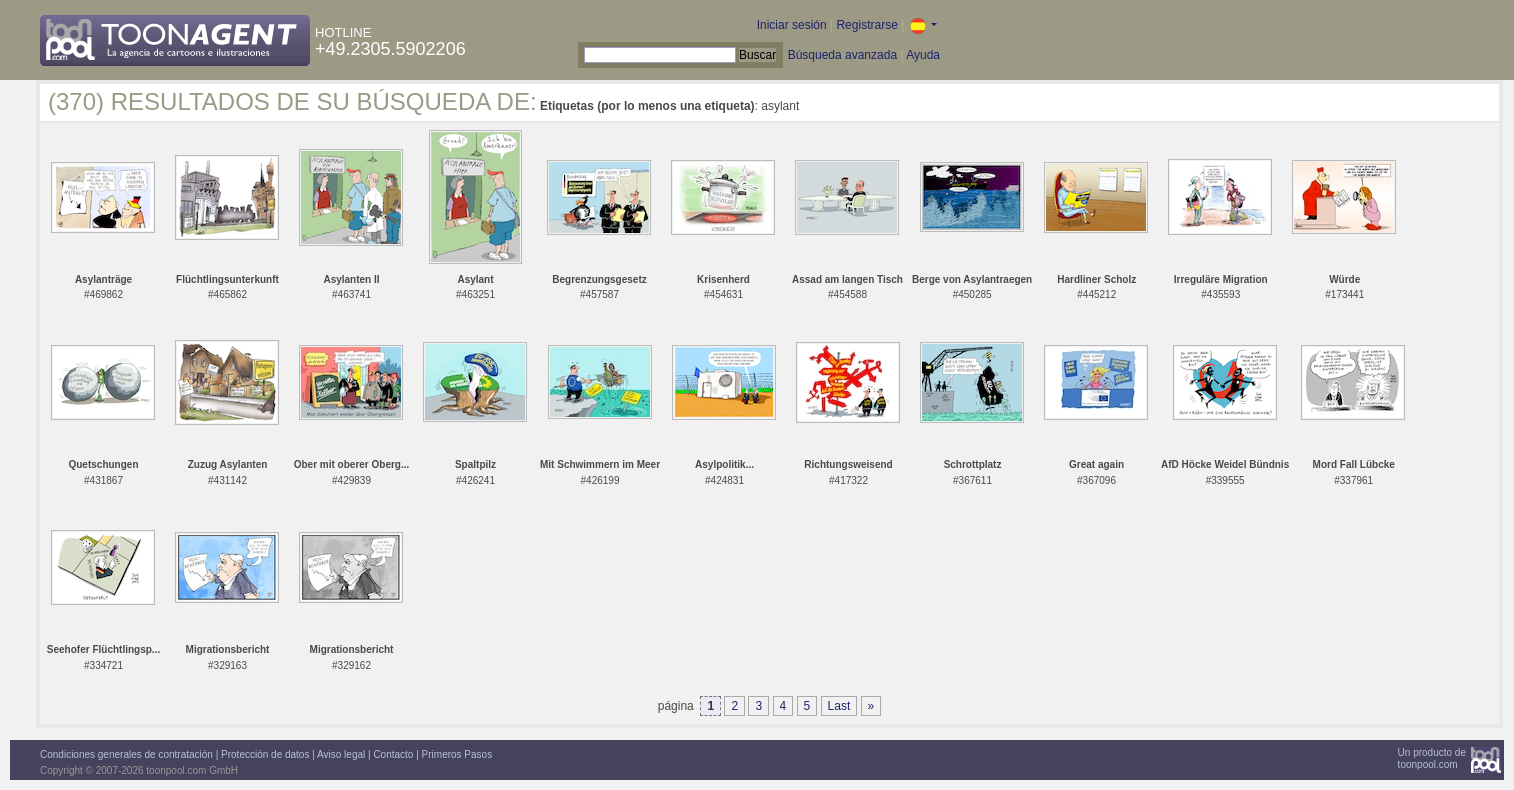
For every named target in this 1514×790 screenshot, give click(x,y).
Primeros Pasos (457, 754)
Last (839, 706)
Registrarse (866, 25)
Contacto (393, 754)
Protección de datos (265, 754)
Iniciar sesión (792, 25)
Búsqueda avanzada (842, 55)
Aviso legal (341, 754)
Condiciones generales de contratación (126, 754)
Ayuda (923, 55)
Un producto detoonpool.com (1432, 758)
